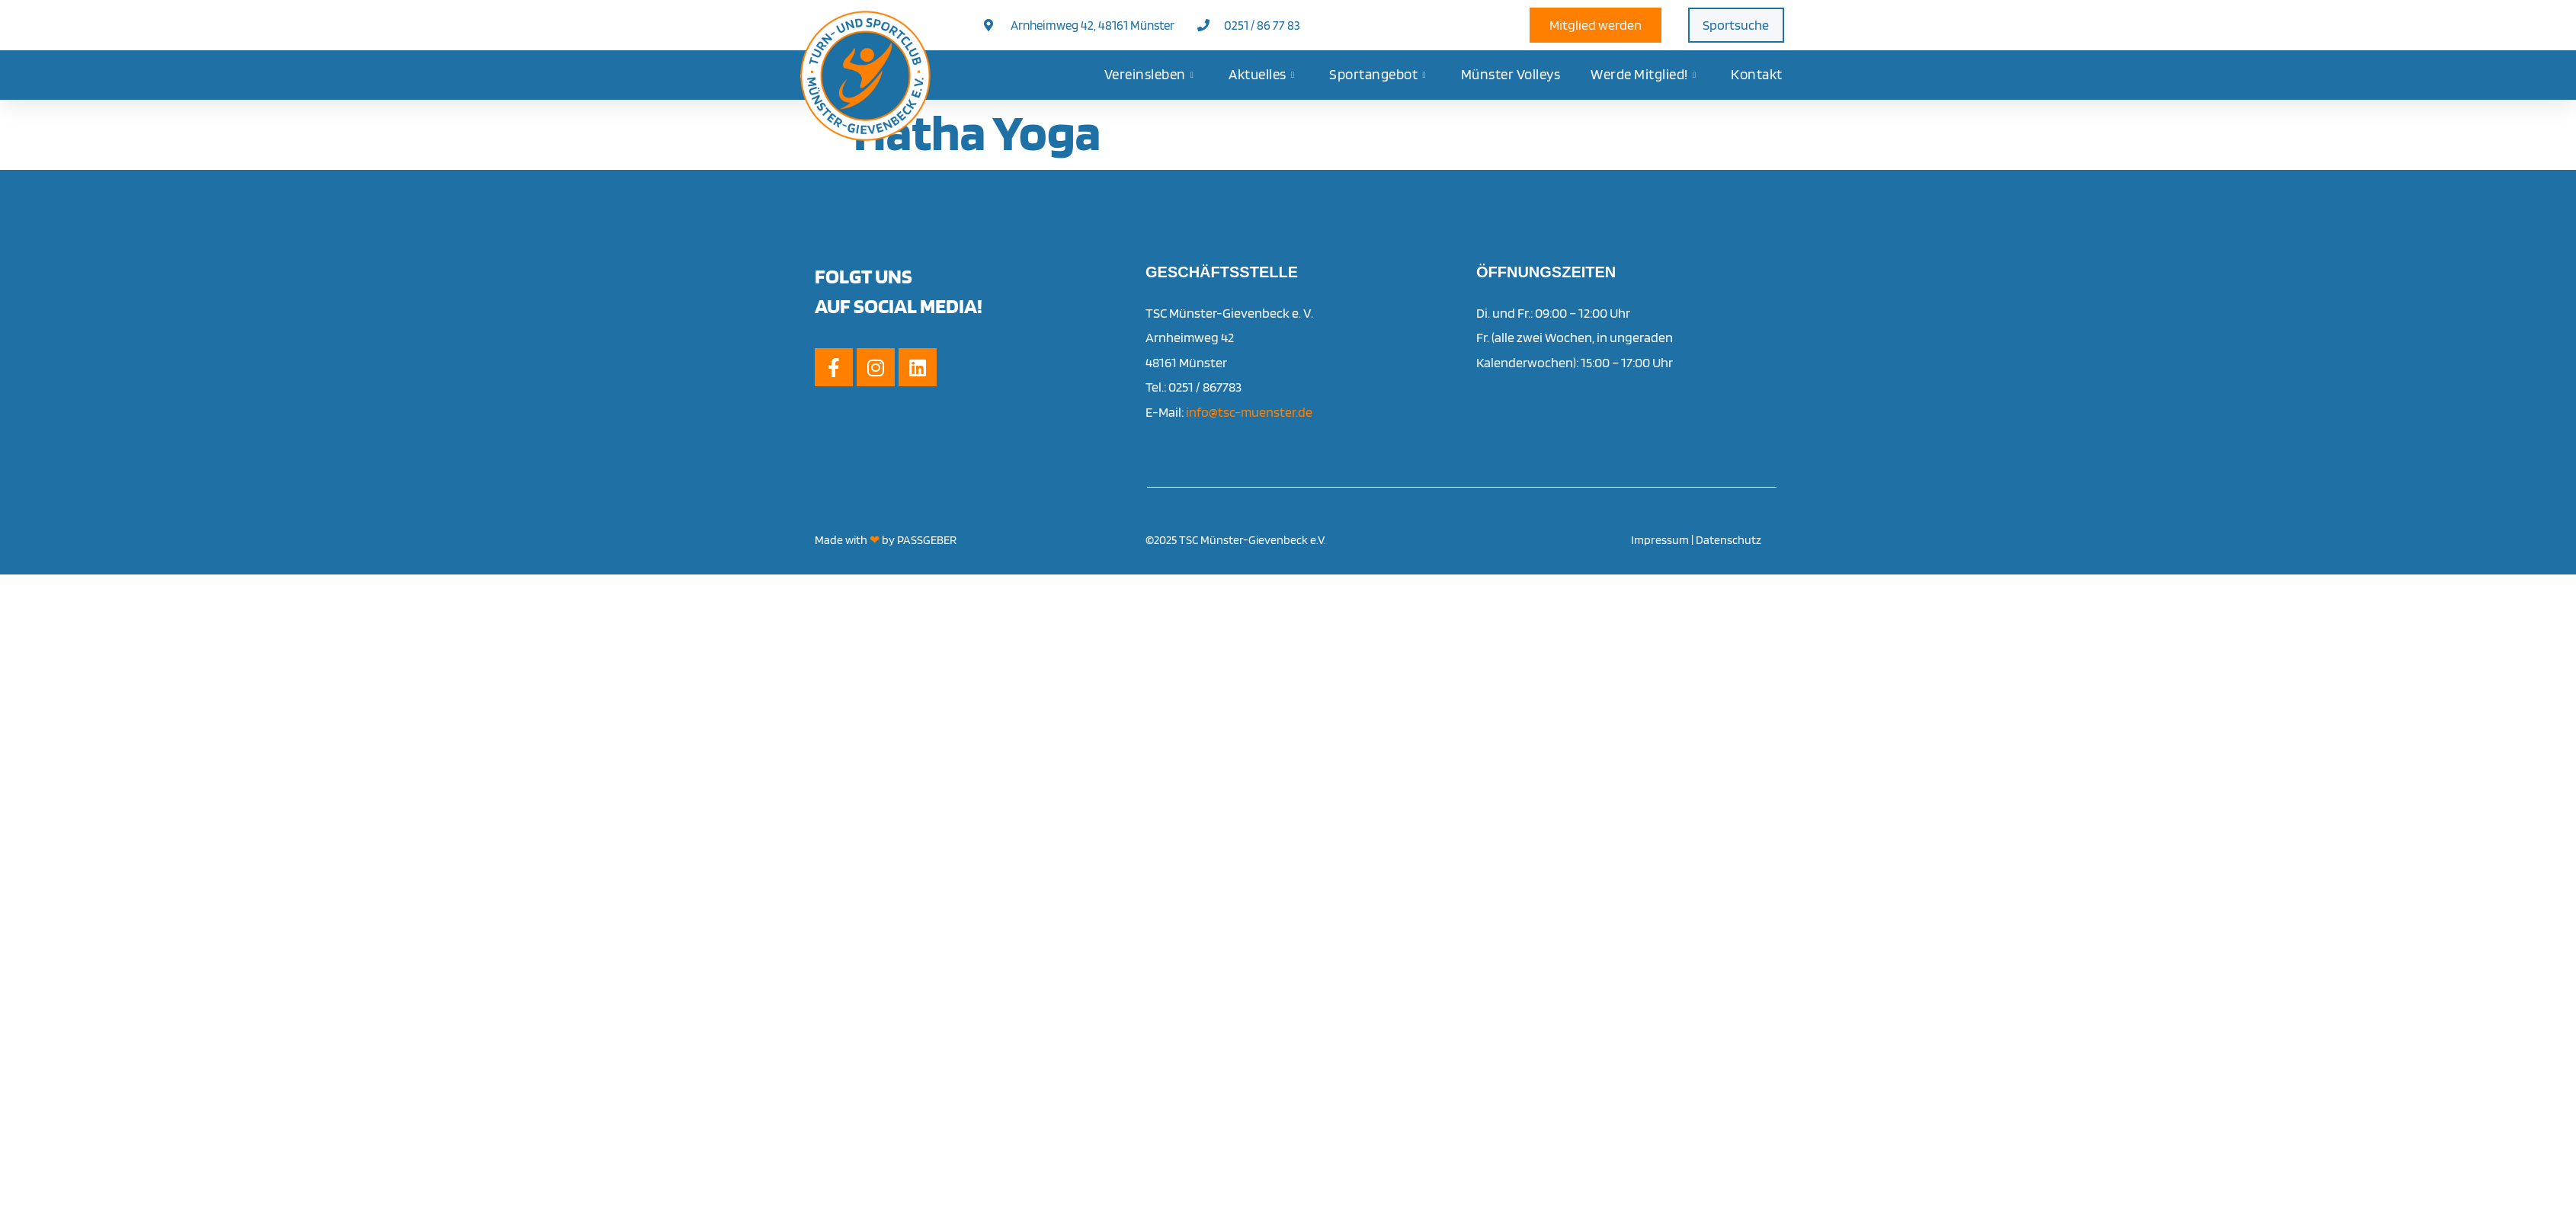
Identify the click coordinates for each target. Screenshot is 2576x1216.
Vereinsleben (1149, 75)
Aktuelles (1261, 75)
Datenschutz (1728, 540)
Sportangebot (1377, 75)
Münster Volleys (1511, 74)
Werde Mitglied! (1643, 75)
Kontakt (1757, 74)
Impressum (1660, 540)
